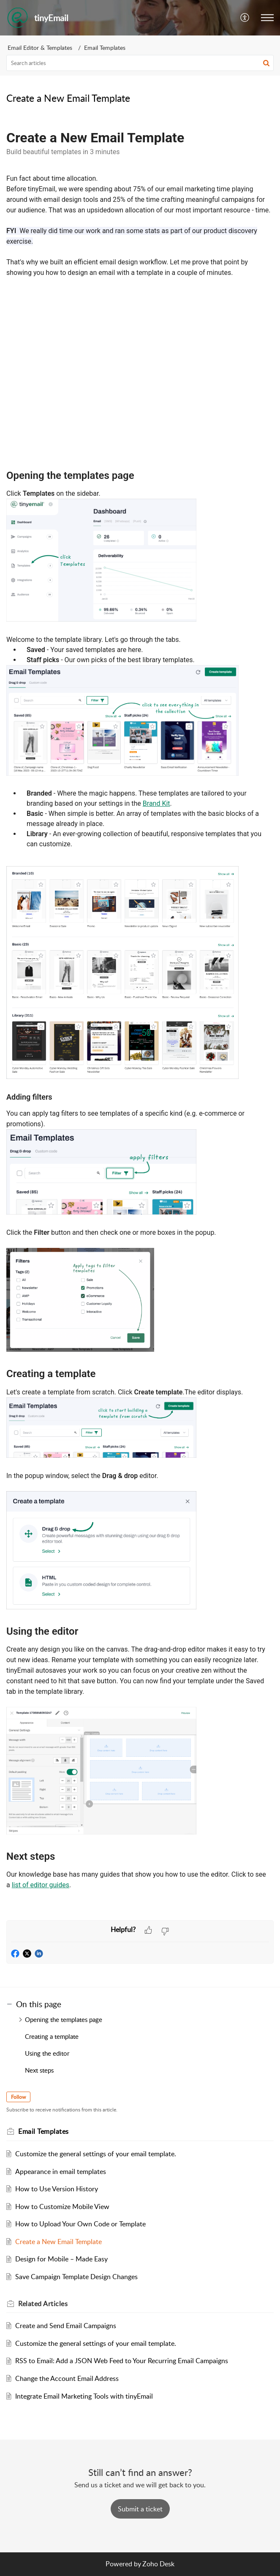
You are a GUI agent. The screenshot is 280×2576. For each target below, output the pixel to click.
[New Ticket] (140, 2509)
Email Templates (104, 47)
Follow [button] (18, 2096)
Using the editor (47, 2053)
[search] (140, 63)
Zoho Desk (158, 2563)
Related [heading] (43, 2303)
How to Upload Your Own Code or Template (80, 2223)
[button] (245, 17)
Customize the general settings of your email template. (95, 2153)
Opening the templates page (63, 2019)
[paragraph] (140, 1017)
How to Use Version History (56, 2188)
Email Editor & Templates (40, 47)
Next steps (39, 2070)
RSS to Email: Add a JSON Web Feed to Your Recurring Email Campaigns (121, 2360)
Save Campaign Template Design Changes (76, 2276)
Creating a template (52, 2036)
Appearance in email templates (60, 2171)
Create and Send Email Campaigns (65, 2325)
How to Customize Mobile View (62, 2206)
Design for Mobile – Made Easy (61, 2259)
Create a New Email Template (58, 2241)
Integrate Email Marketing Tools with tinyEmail (84, 2396)
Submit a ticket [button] (140, 2509)
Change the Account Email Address (67, 2378)
